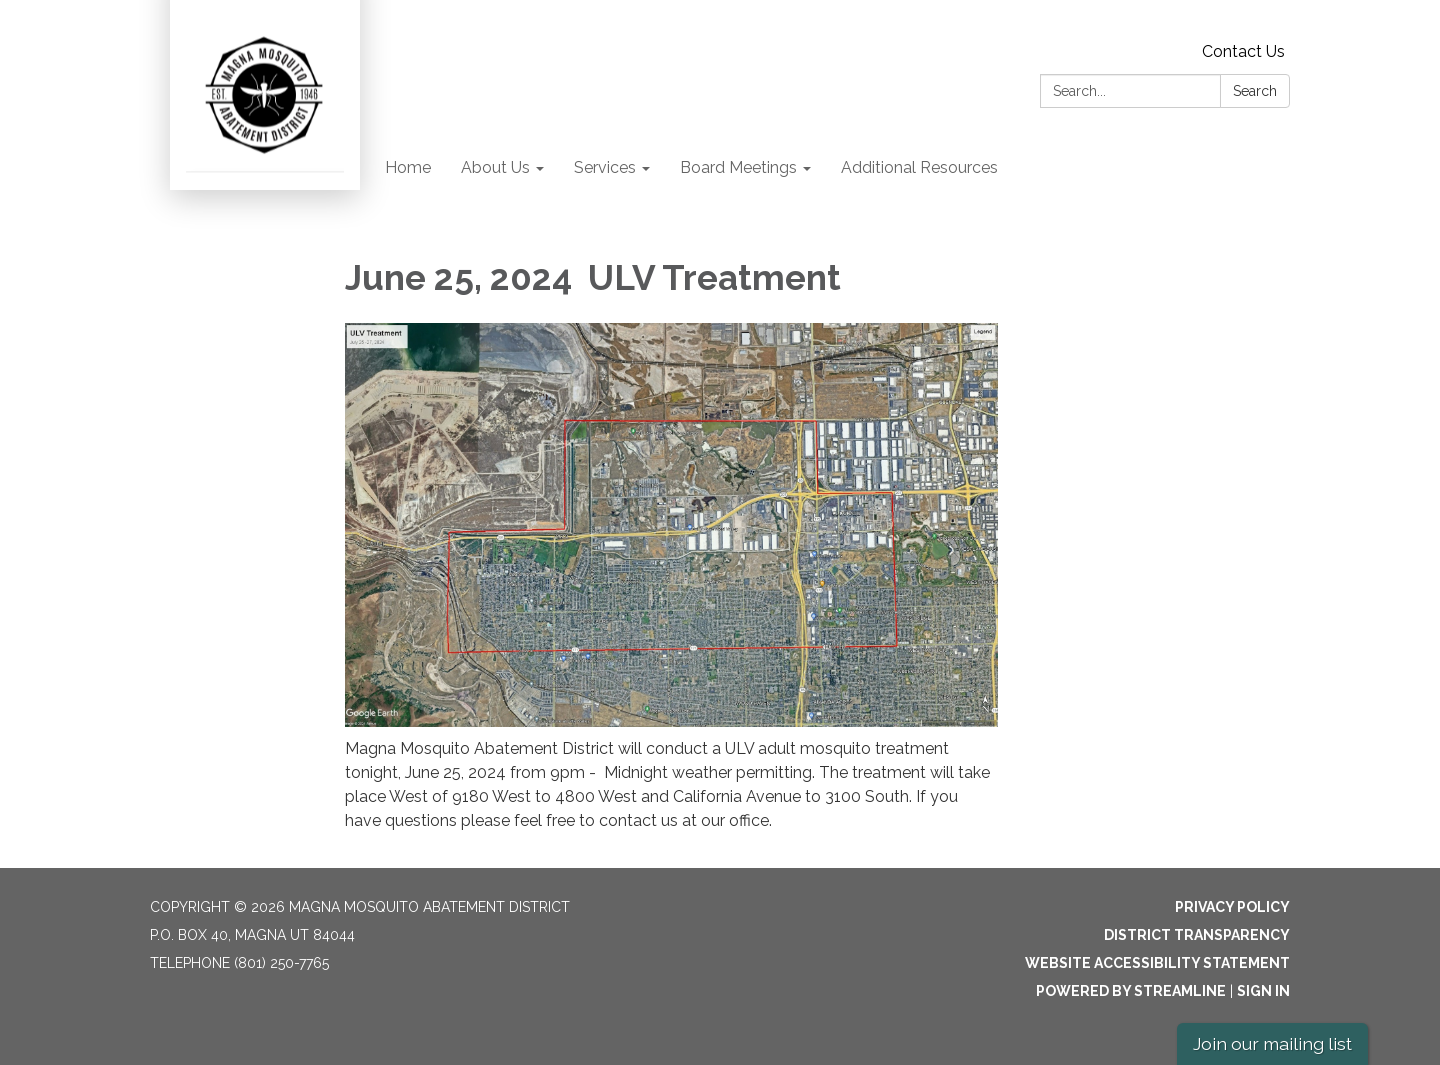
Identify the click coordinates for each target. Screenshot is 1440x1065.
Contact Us (1243, 51)
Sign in (1263, 991)
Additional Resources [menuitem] (919, 167)
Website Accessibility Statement (1157, 963)
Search (1255, 91)
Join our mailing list (1272, 1043)
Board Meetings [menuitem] (738, 167)
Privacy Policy (1232, 907)
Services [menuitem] (605, 167)
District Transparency (1197, 935)
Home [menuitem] (408, 167)
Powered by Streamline (1131, 991)
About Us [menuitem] (495, 167)
